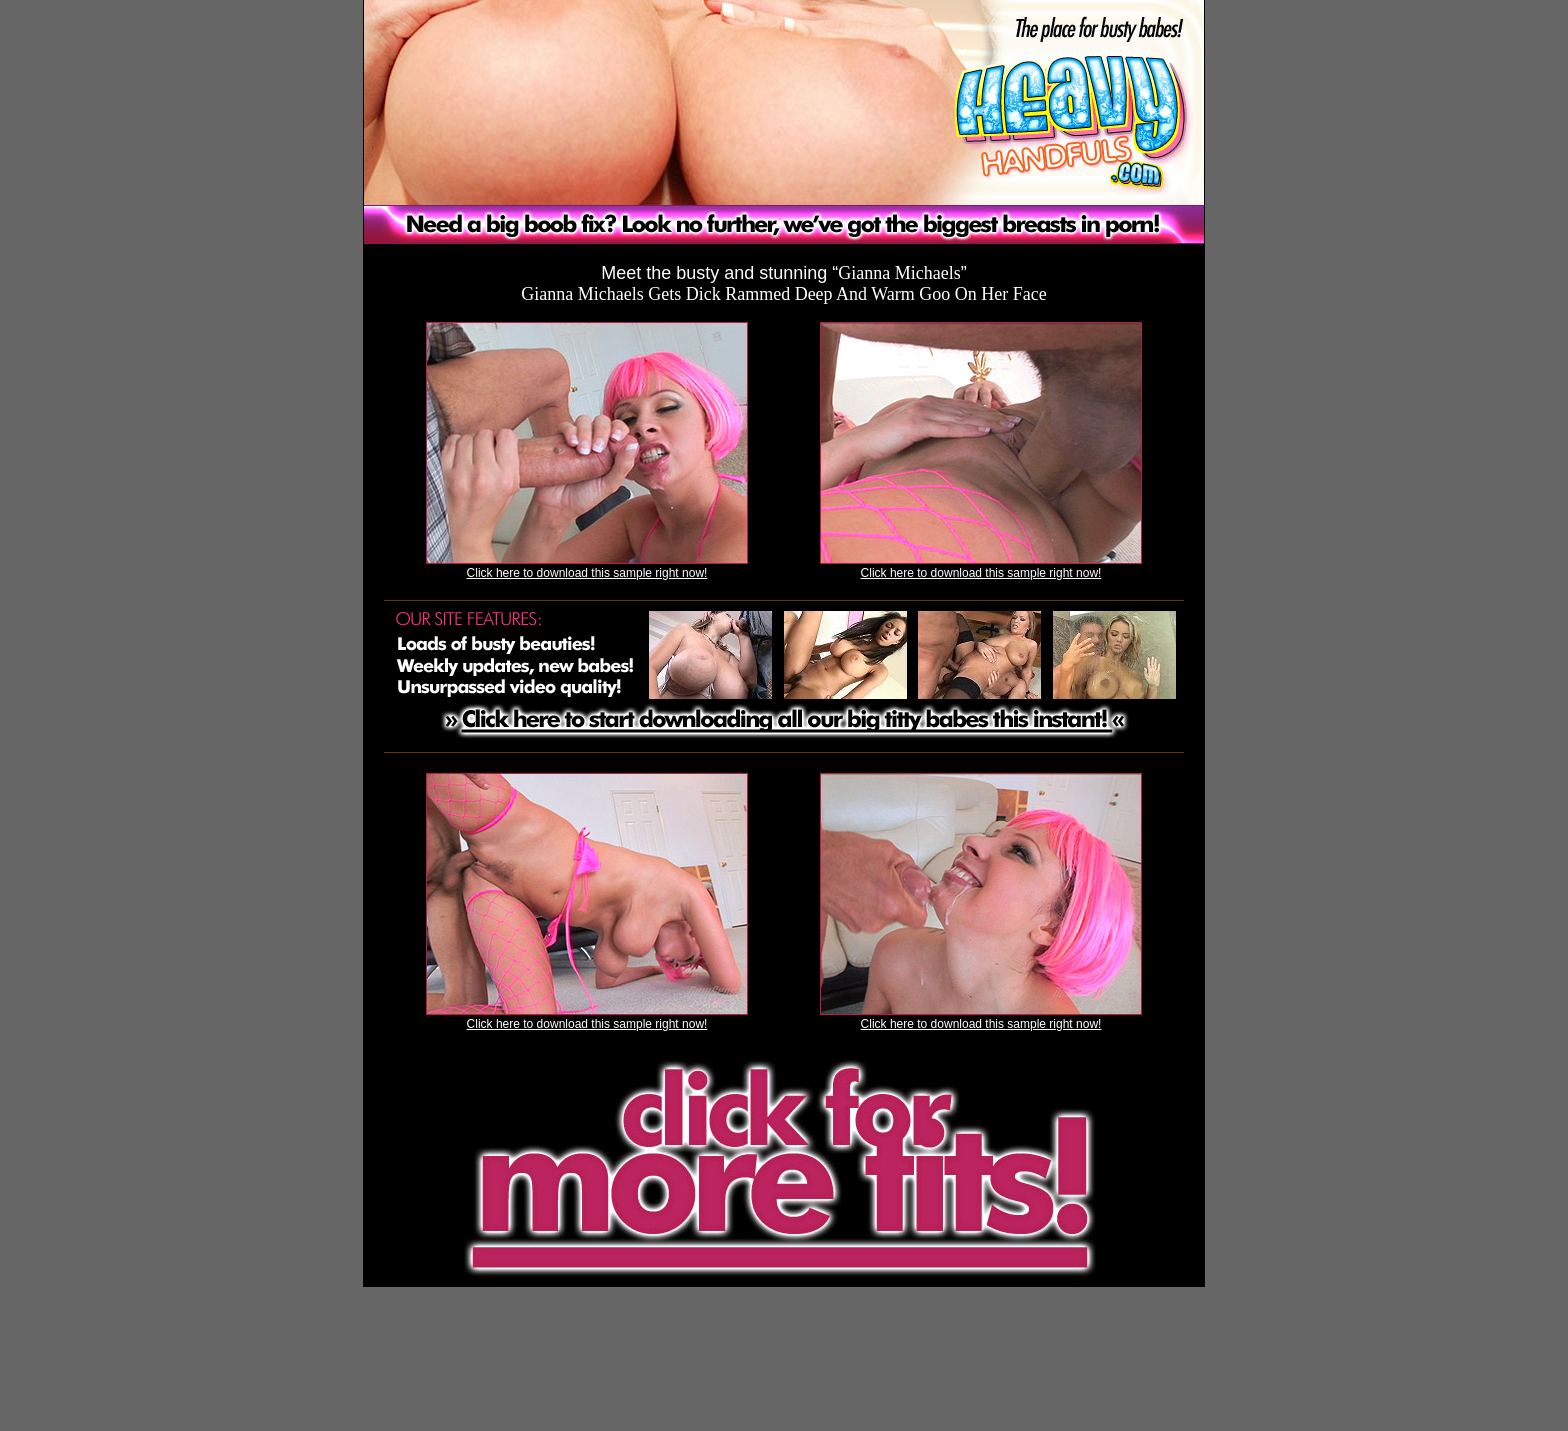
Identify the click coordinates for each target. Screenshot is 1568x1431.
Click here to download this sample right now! (587, 573)
